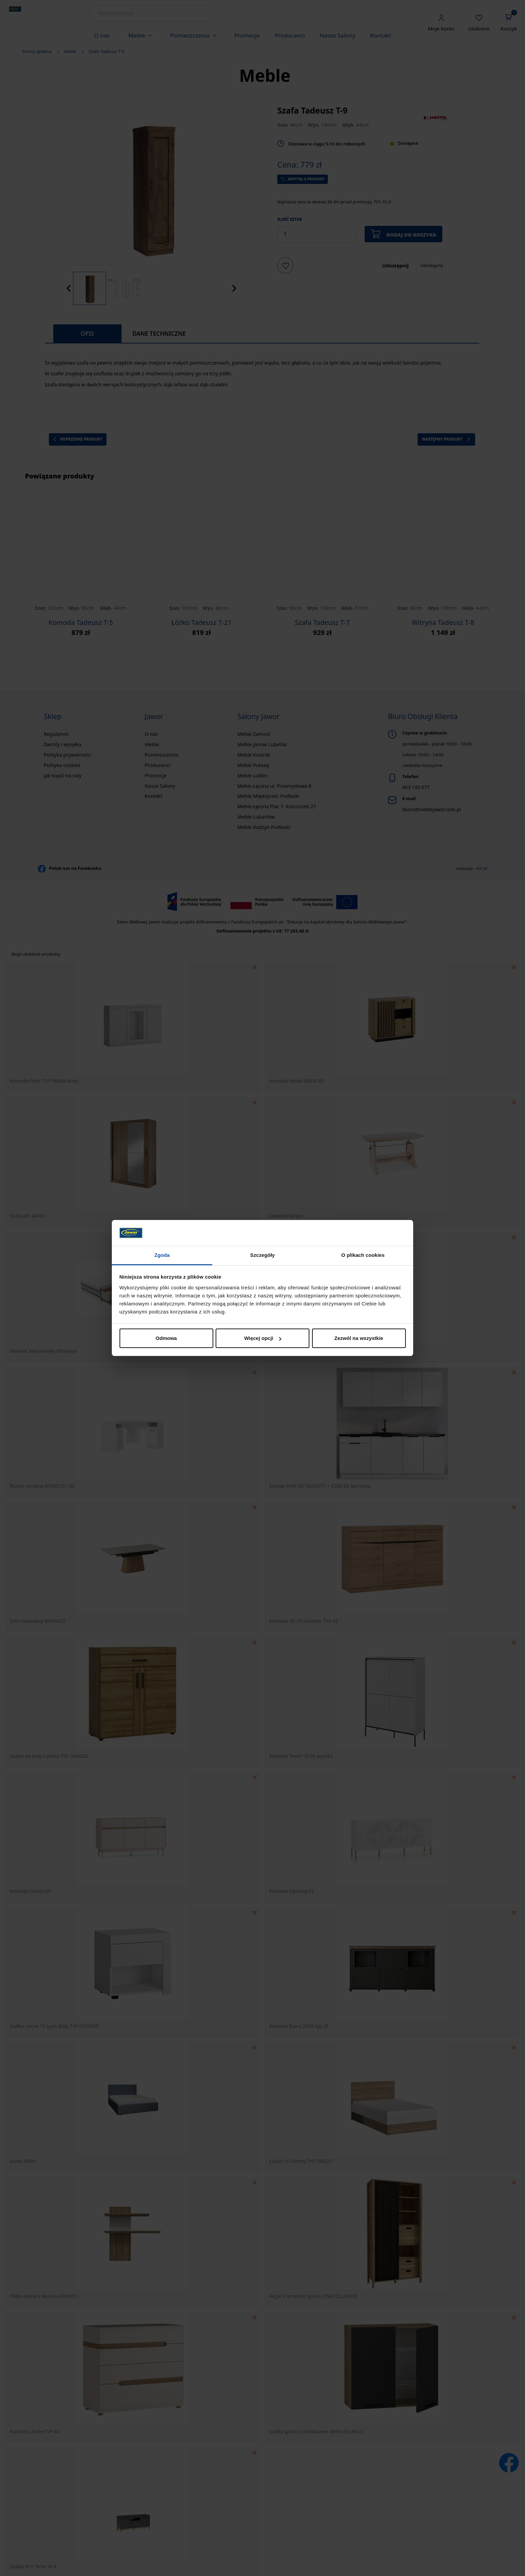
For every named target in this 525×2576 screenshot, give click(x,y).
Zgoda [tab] (162, 1255)
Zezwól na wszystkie (358, 1338)
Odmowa (166, 1338)
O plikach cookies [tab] (362, 1255)
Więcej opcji (262, 1338)
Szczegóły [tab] (262, 1255)
